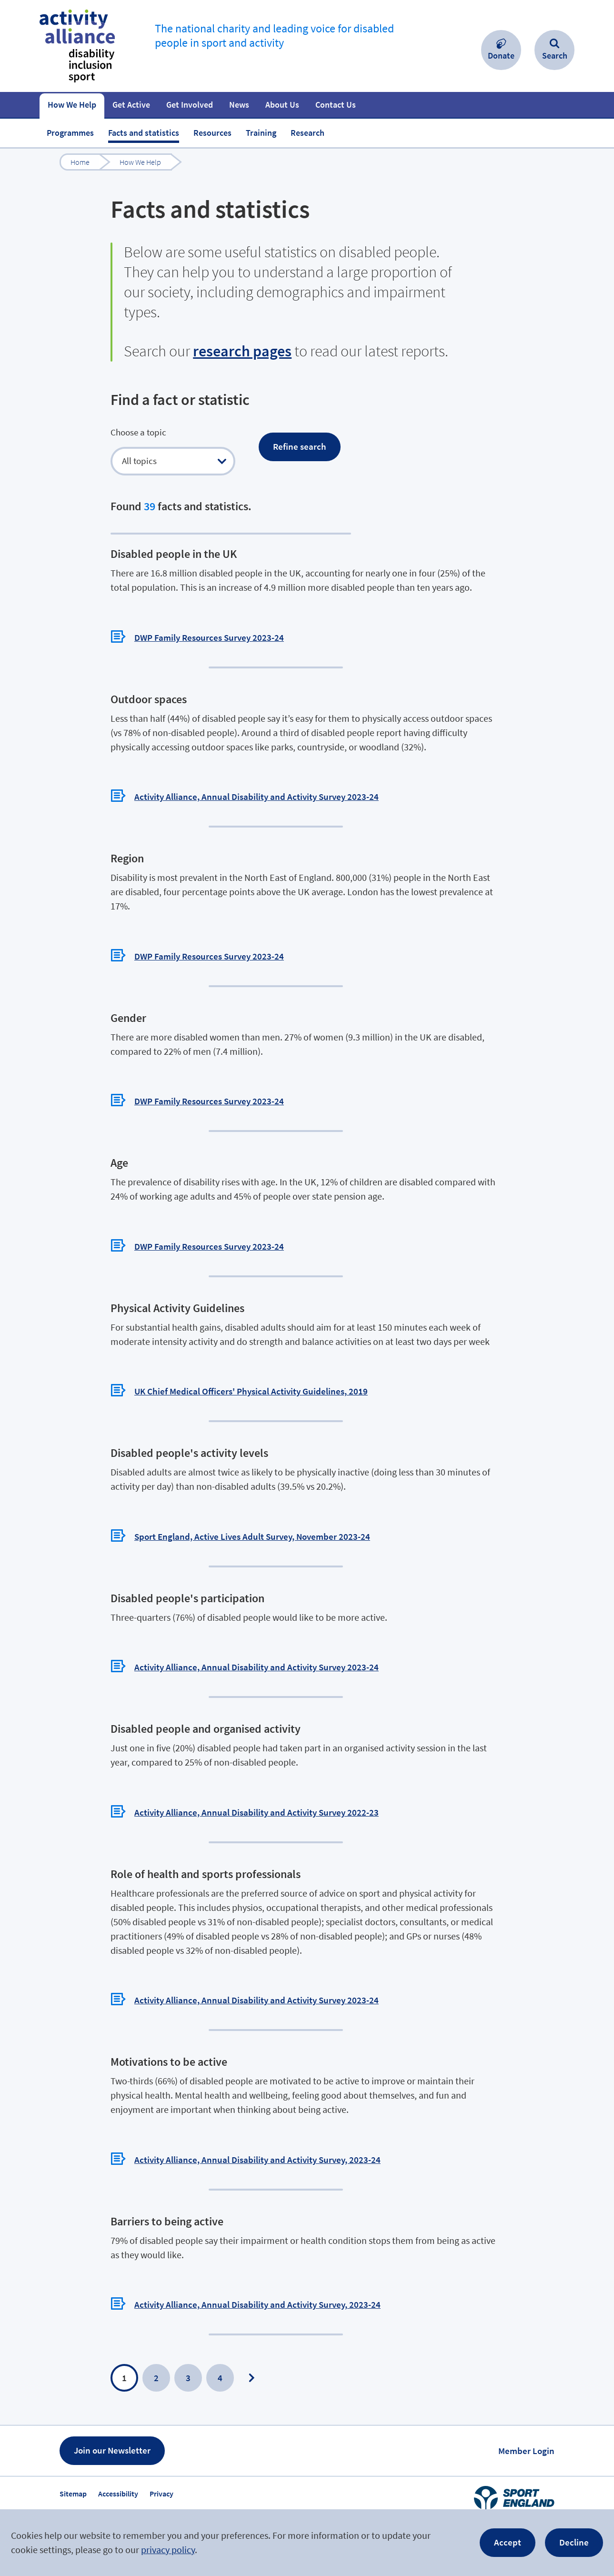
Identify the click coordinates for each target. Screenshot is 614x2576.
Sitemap (73, 2465)
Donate (501, 55)
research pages (242, 351)
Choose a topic (138, 432)
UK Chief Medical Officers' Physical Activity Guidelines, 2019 (251, 1362)
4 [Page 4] (220, 2349)
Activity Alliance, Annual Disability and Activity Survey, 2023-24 (257, 2131)
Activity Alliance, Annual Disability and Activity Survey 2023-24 (256, 768)
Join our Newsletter (112, 2421)
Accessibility (118, 2465)
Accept (507, 2542)
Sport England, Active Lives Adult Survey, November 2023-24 (252, 1508)
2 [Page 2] (156, 2349)
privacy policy (168, 2550)
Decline (574, 2542)
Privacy (161, 2465)
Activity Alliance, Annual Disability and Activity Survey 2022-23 (256, 1783)
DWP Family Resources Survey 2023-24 (209, 609)
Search (554, 55)
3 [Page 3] (188, 2349)
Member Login (526, 2422)
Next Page (252, 2349)
